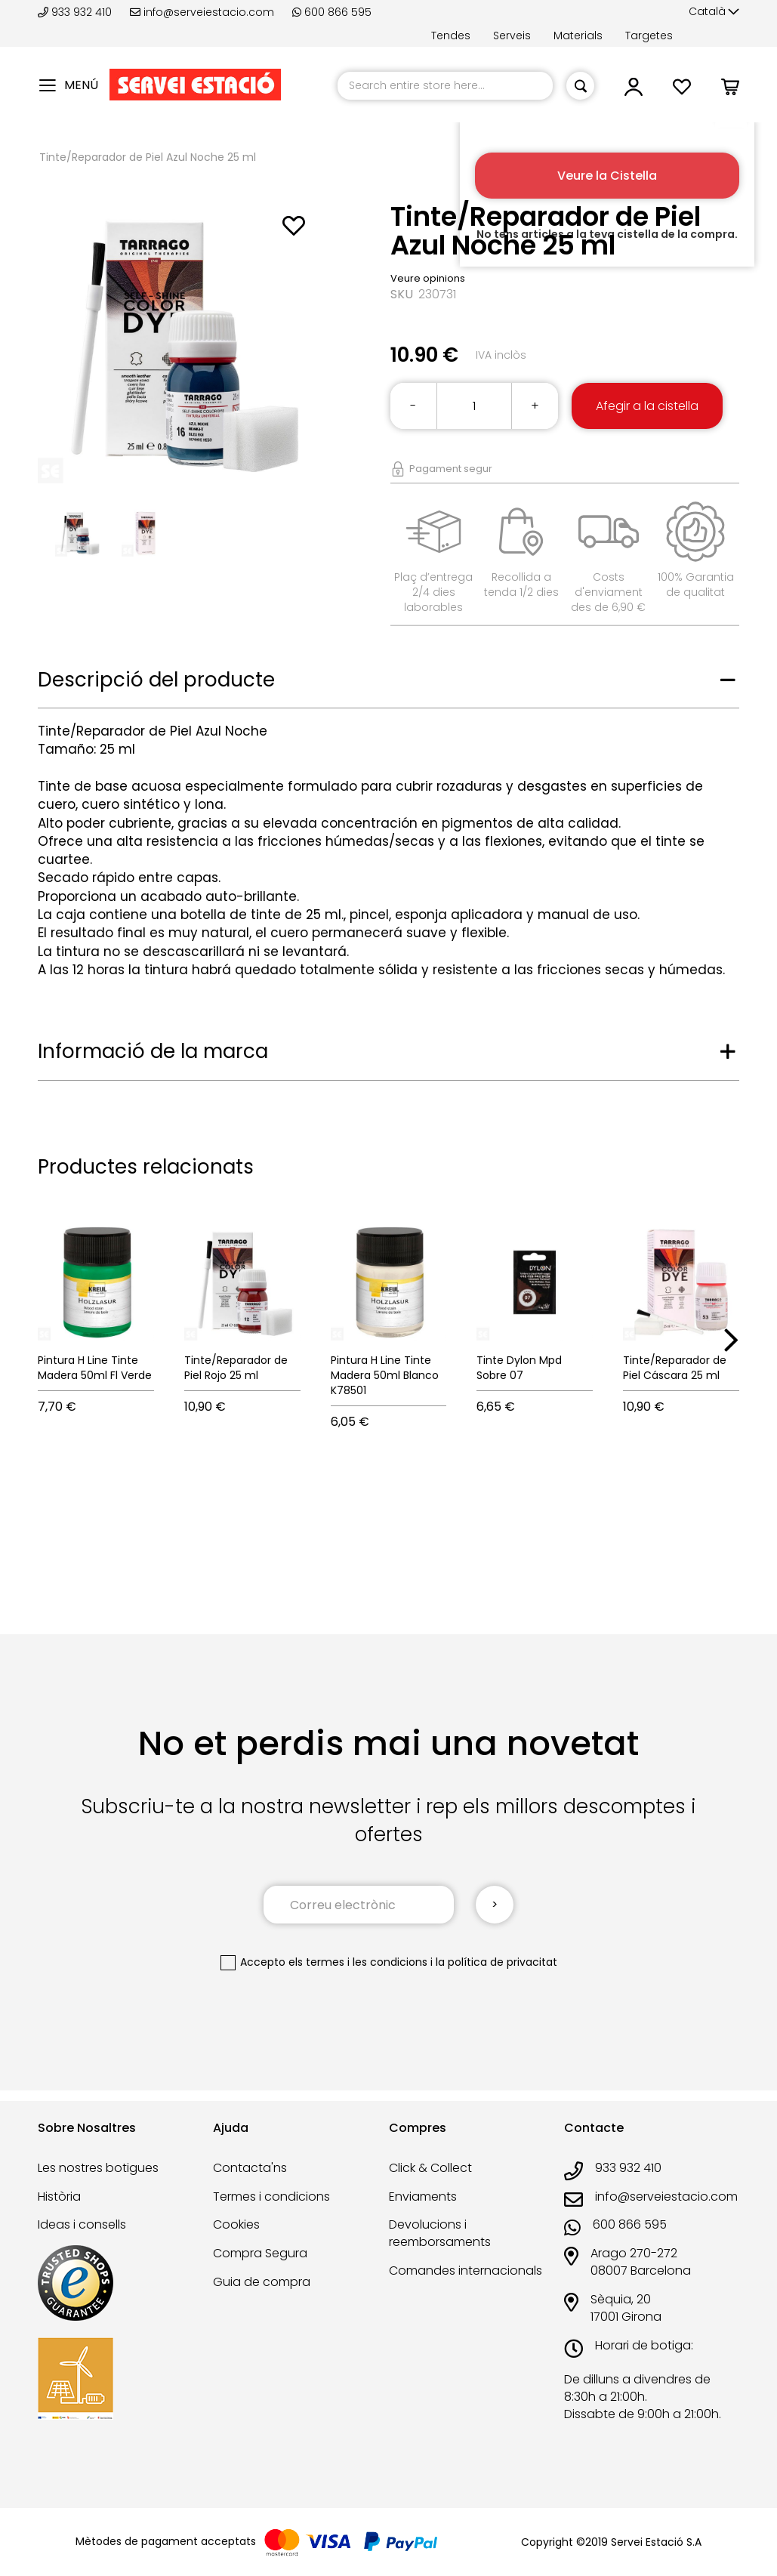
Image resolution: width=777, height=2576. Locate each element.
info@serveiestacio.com (202, 12)
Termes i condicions (271, 2196)
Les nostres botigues (98, 2167)
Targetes (649, 35)
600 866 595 (332, 12)
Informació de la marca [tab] (153, 1051)
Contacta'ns (250, 2167)
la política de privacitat (496, 1962)
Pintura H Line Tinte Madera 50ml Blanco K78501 (385, 1375)
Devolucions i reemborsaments (440, 2233)
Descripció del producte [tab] (156, 679)
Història (59, 2196)
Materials (578, 35)
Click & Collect (430, 2167)
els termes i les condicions (357, 1962)
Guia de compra (261, 2282)
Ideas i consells (82, 2224)
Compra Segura (260, 2253)
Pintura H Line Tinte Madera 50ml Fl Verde (95, 1368)
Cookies (236, 2224)
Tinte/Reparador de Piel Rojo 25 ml (236, 1368)
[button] (714, 12)
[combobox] (445, 86)
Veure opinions (427, 278)
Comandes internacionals (465, 2270)
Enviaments (423, 2196)
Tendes (450, 35)
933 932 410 (76, 12)
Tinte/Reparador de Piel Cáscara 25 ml (674, 1368)
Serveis (512, 35)
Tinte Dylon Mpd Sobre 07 (519, 1368)
